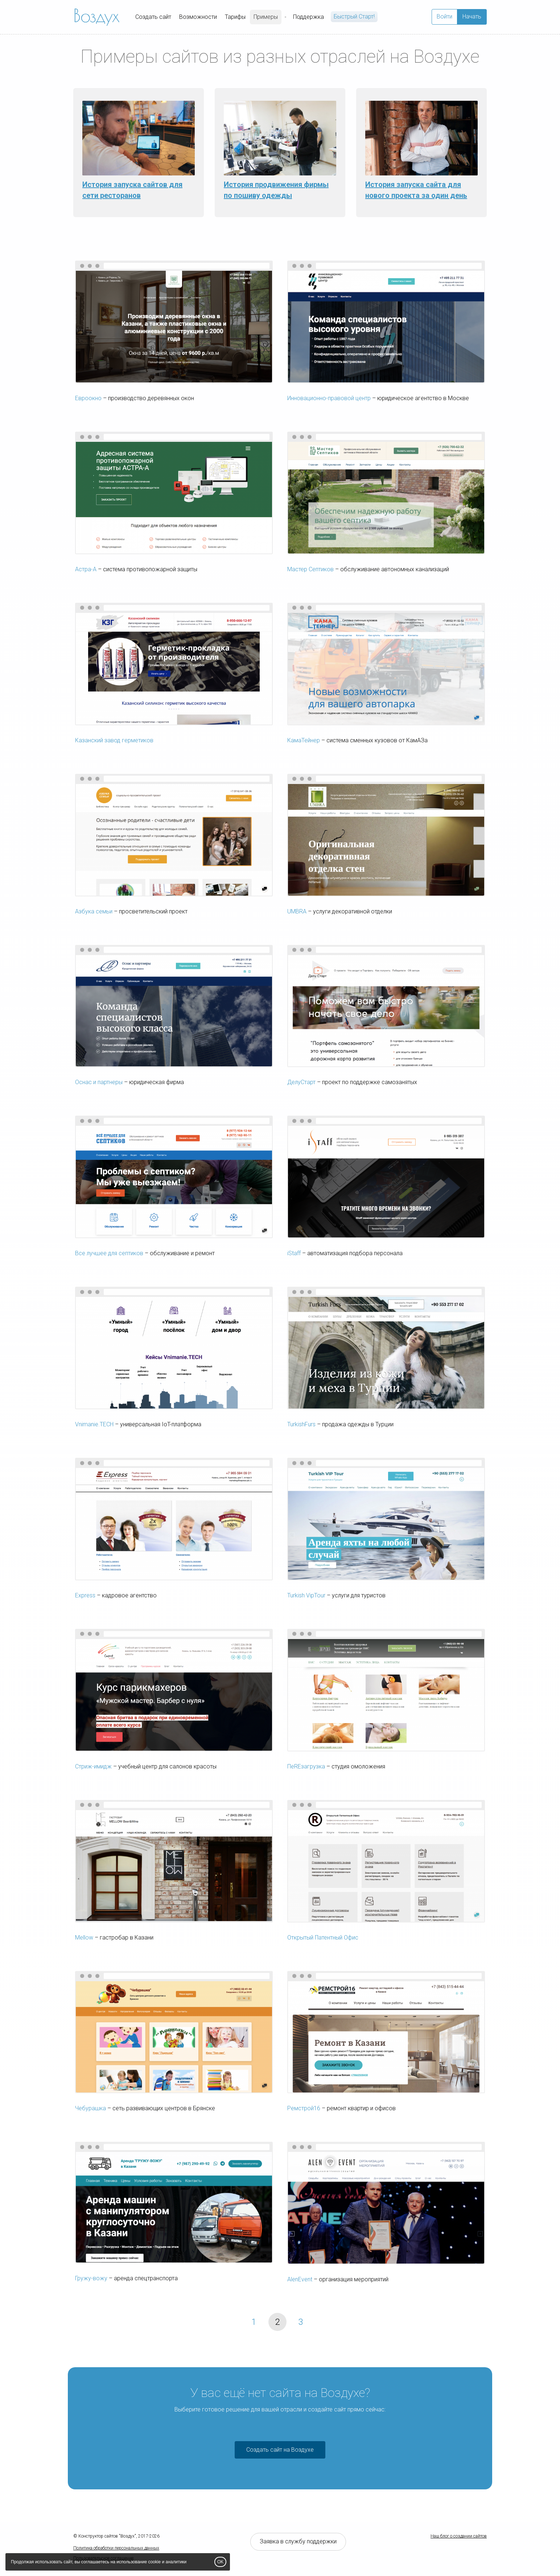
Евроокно (88, 398)
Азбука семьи (93, 911)
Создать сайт (153, 16)
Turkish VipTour (306, 1595)
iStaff (294, 1253)
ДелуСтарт (301, 1082)
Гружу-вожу (91, 2278)
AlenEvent (299, 2279)
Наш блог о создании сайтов (459, 2536)
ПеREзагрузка (306, 1766)
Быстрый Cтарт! (354, 16)
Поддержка (308, 16)
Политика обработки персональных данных (116, 2548)
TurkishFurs (301, 1424)
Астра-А (85, 569)
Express (85, 1595)
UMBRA (296, 911)
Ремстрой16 (303, 2108)
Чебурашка (90, 2108)
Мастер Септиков (310, 569)
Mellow (84, 1937)
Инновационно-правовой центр (329, 398)
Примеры (266, 16)
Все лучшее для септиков (109, 1253)
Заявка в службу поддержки (298, 2541)
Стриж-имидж (93, 1766)
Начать (471, 16)
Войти (444, 16)
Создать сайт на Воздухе (280, 2449)
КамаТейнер (303, 740)
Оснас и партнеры (99, 1082)
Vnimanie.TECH (94, 1424)
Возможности (198, 16)
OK (220, 2561)
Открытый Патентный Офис (322, 1937)
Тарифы (235, 16)
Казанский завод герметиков (114, 740)
